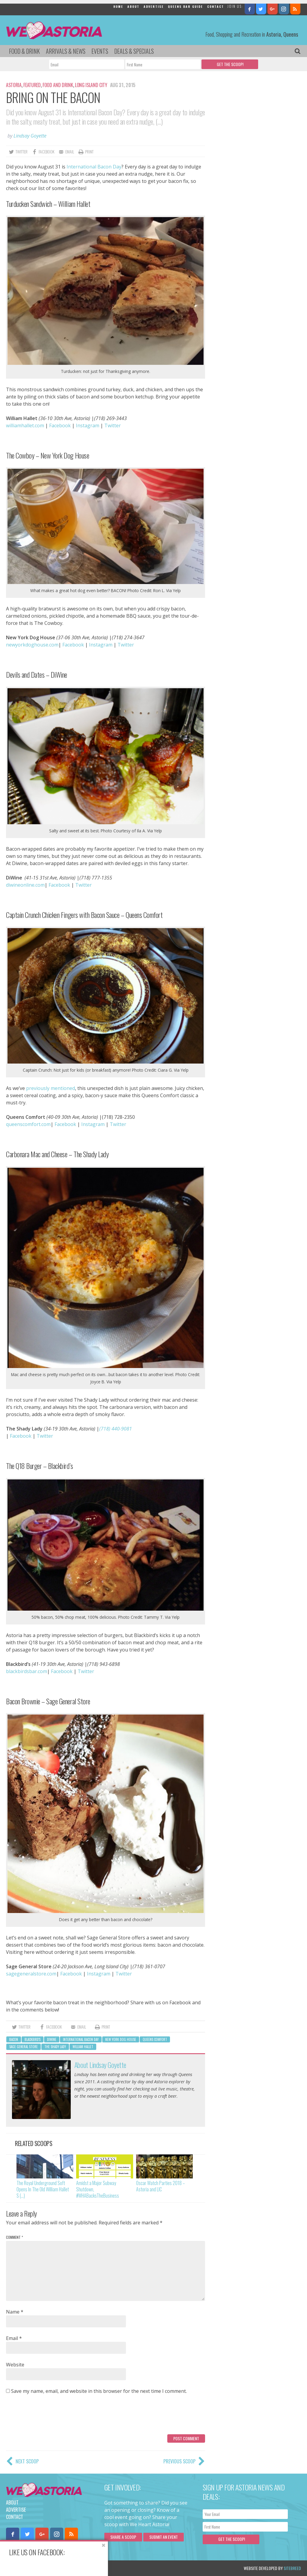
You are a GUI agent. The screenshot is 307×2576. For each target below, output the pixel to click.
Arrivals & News (65, 51)
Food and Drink (58, 85)
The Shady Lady (55, 2046)
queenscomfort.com (28, 1124)
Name (14, 2311)
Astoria (14, 85)
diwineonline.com (25, 885)
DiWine (51, 2039)
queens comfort (155, 2039)
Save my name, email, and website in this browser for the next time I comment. (99, 2391)
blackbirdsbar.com (26, 1671)
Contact (215, 6)
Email (14, 2338)
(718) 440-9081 (115, 1428)
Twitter (112, 425)
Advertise (154, 6)
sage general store (23, 2046)
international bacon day (81, 2039)
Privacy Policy (67, 2568)
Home (118, 6)
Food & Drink (24, 51)
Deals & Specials (134, 51)
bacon (13, 2039)
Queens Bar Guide (185, 6)
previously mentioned (50, 1088)
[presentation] (51, 2416)
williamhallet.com (25, 425)
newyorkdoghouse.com (32, 644)
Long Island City (91, 85)
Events (99, 51)
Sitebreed (292, 2568)
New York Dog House (120, 2039)
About (133, 6)
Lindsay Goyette (29, 135)
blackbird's (32, 2039)
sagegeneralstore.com (31, 1973)
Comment (14, 2237)
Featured (31, 85)
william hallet (83, 2046)
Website (15, 2364)
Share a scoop (123, 2537)
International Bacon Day (94, 166)
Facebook (60, 425)
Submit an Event (163, 2537)
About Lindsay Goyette (100, 2064)
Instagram (88, 425)
